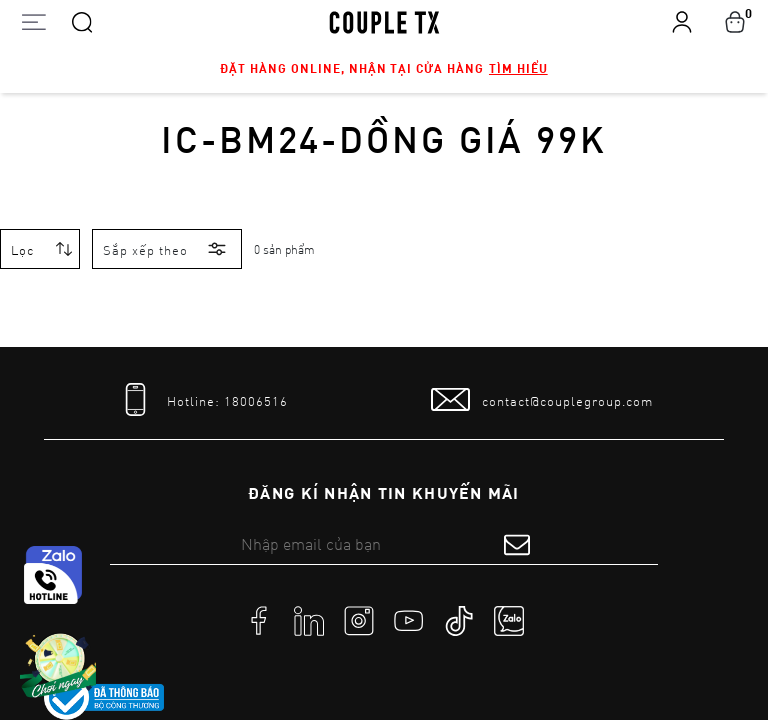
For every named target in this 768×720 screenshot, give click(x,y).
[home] (384, 21)
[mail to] (542, 399)
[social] (259, 620)
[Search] (82, 21)
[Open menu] (33, 21)
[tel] (202, 399)
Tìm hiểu (518, 68)
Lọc (22, 250)
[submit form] (517, 544)
